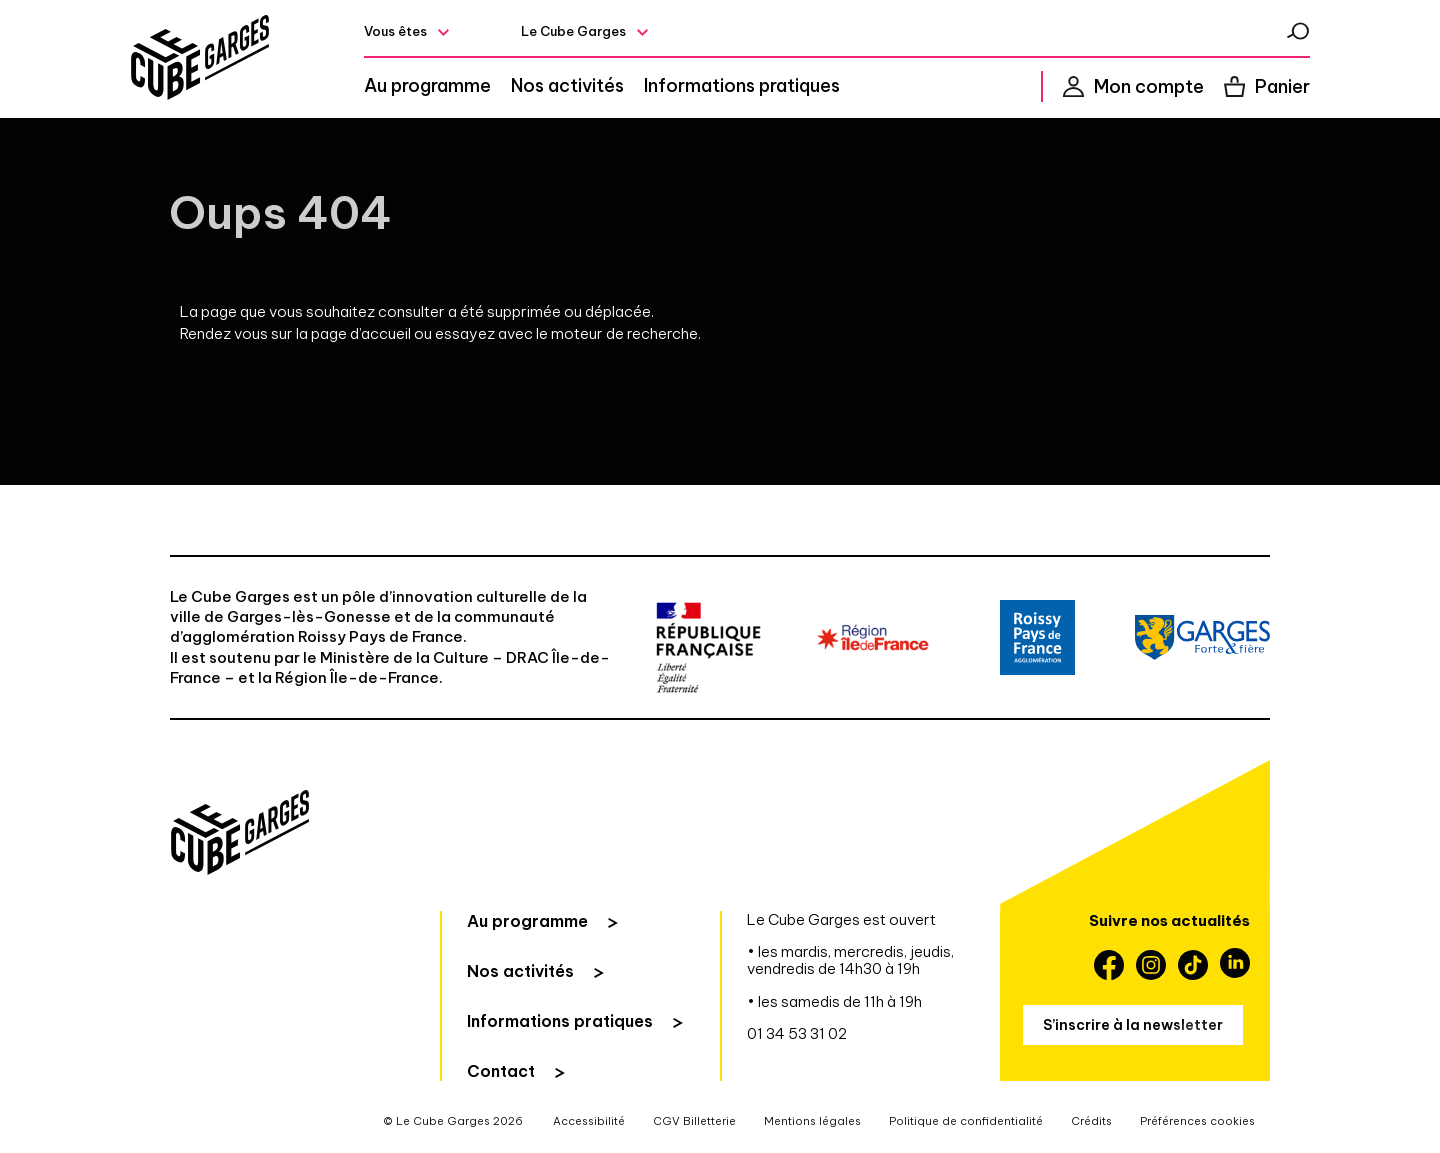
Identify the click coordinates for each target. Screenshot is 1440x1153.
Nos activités (567, 86)
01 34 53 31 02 (797, 1033)
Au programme (427, 86)
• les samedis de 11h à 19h (834, 1001)
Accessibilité (589, 1121)
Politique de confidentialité (966, 1121)
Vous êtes (395, 31)
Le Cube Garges (573, 31)
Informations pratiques (742, 86)
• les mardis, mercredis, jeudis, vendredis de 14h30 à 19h (850, 960)
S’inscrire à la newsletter (1133, 1025)
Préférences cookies (1197, 1121)
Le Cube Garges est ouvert (841, 919)
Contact (501, 1071)
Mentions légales (812, 1121)
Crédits (1091, 1121)
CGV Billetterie (694, 1121)
